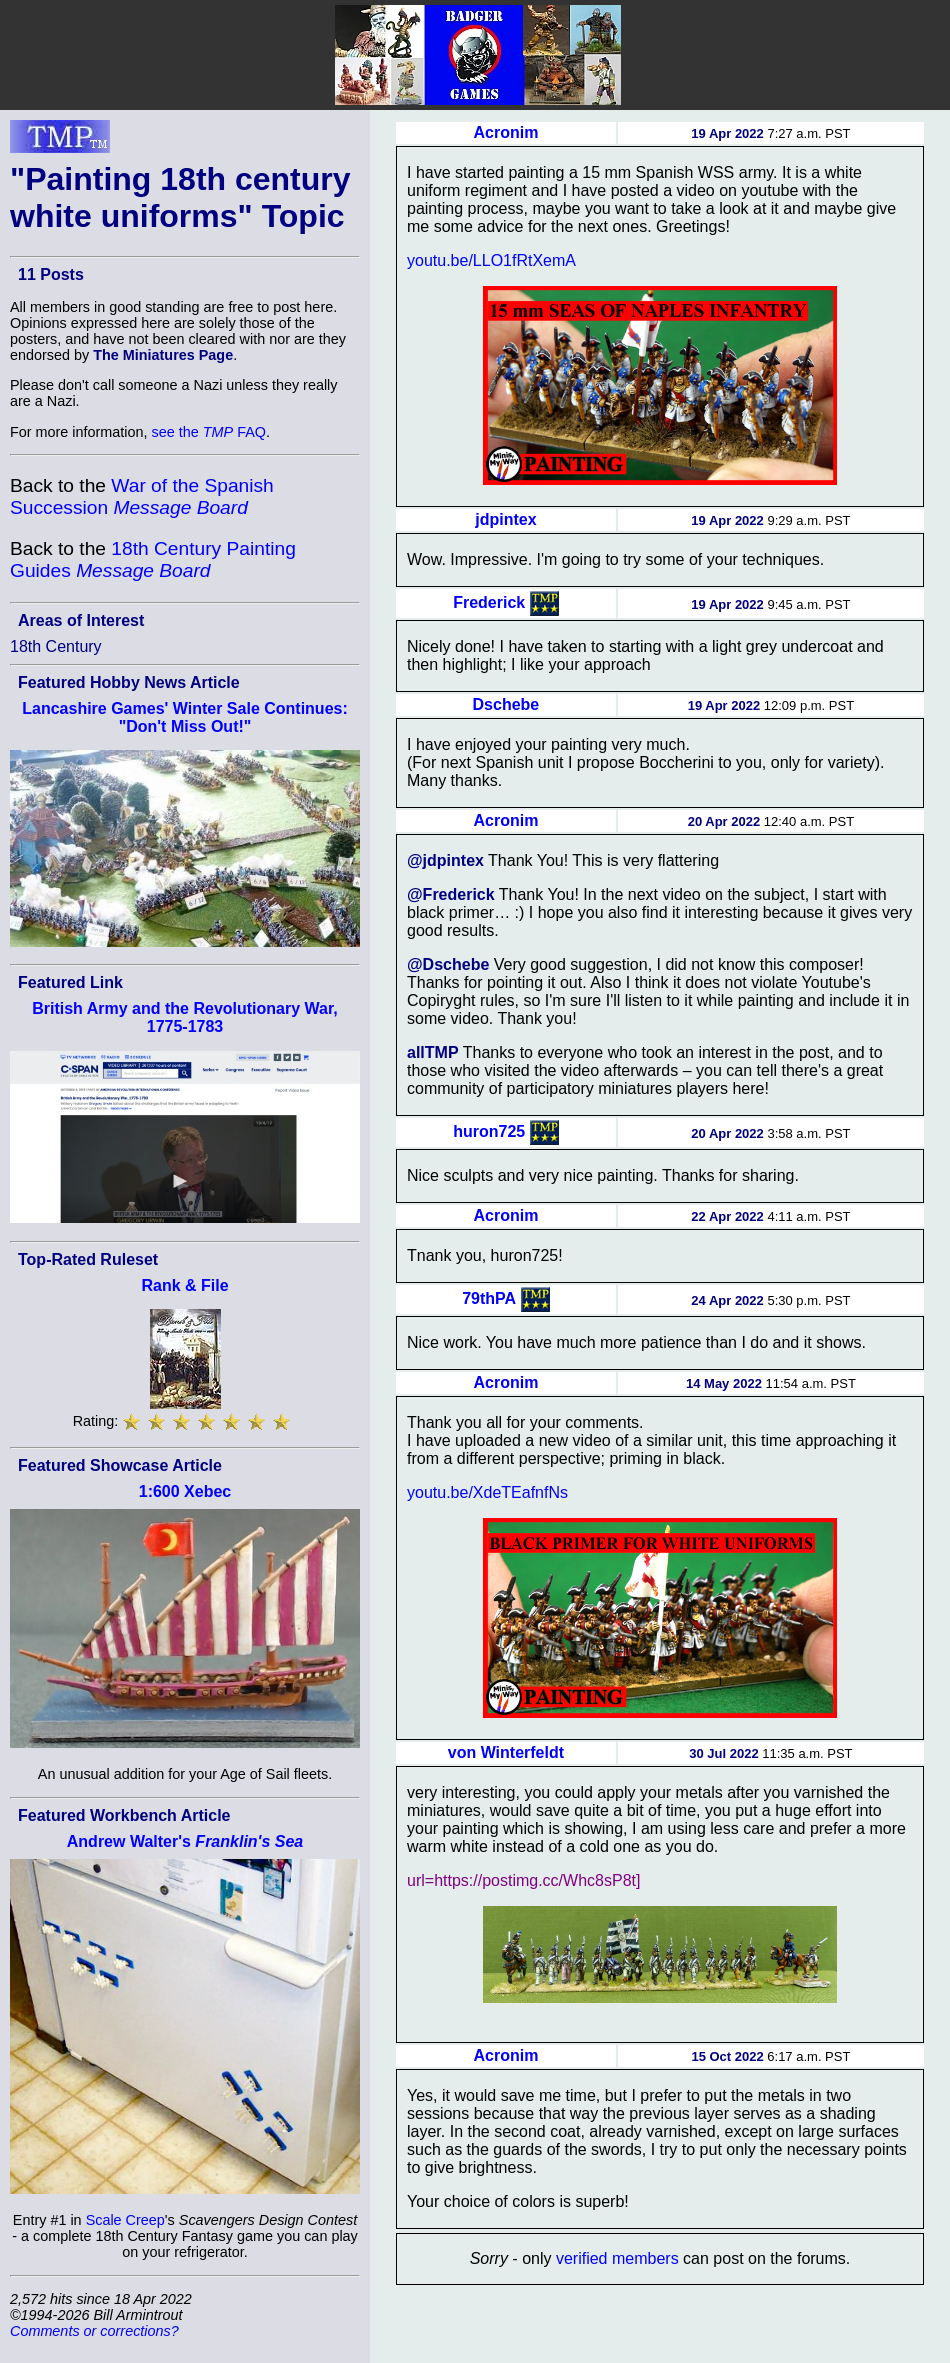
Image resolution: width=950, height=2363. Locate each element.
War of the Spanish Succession (142, 496)
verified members (617, 2258)
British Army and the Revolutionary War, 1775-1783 (185, 1017)
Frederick (489, 602)
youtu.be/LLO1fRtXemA (491, 260)
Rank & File (184, 1285)
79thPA (489, 1298)
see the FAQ (209, 432)
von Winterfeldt (506, 1752)
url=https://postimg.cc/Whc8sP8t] (523, 1880)
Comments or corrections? (94, 2331)
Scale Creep (125, 2220)
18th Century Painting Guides (153, 559)
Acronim (505, 132)
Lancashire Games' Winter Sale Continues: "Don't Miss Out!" (185, 717)
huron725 (489, 1131)
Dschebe (506, 704)
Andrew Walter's (185, 1841)
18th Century (56, 646)
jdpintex (505, 519)
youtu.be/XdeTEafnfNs (487, 1492)
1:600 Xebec (185, 1491)
